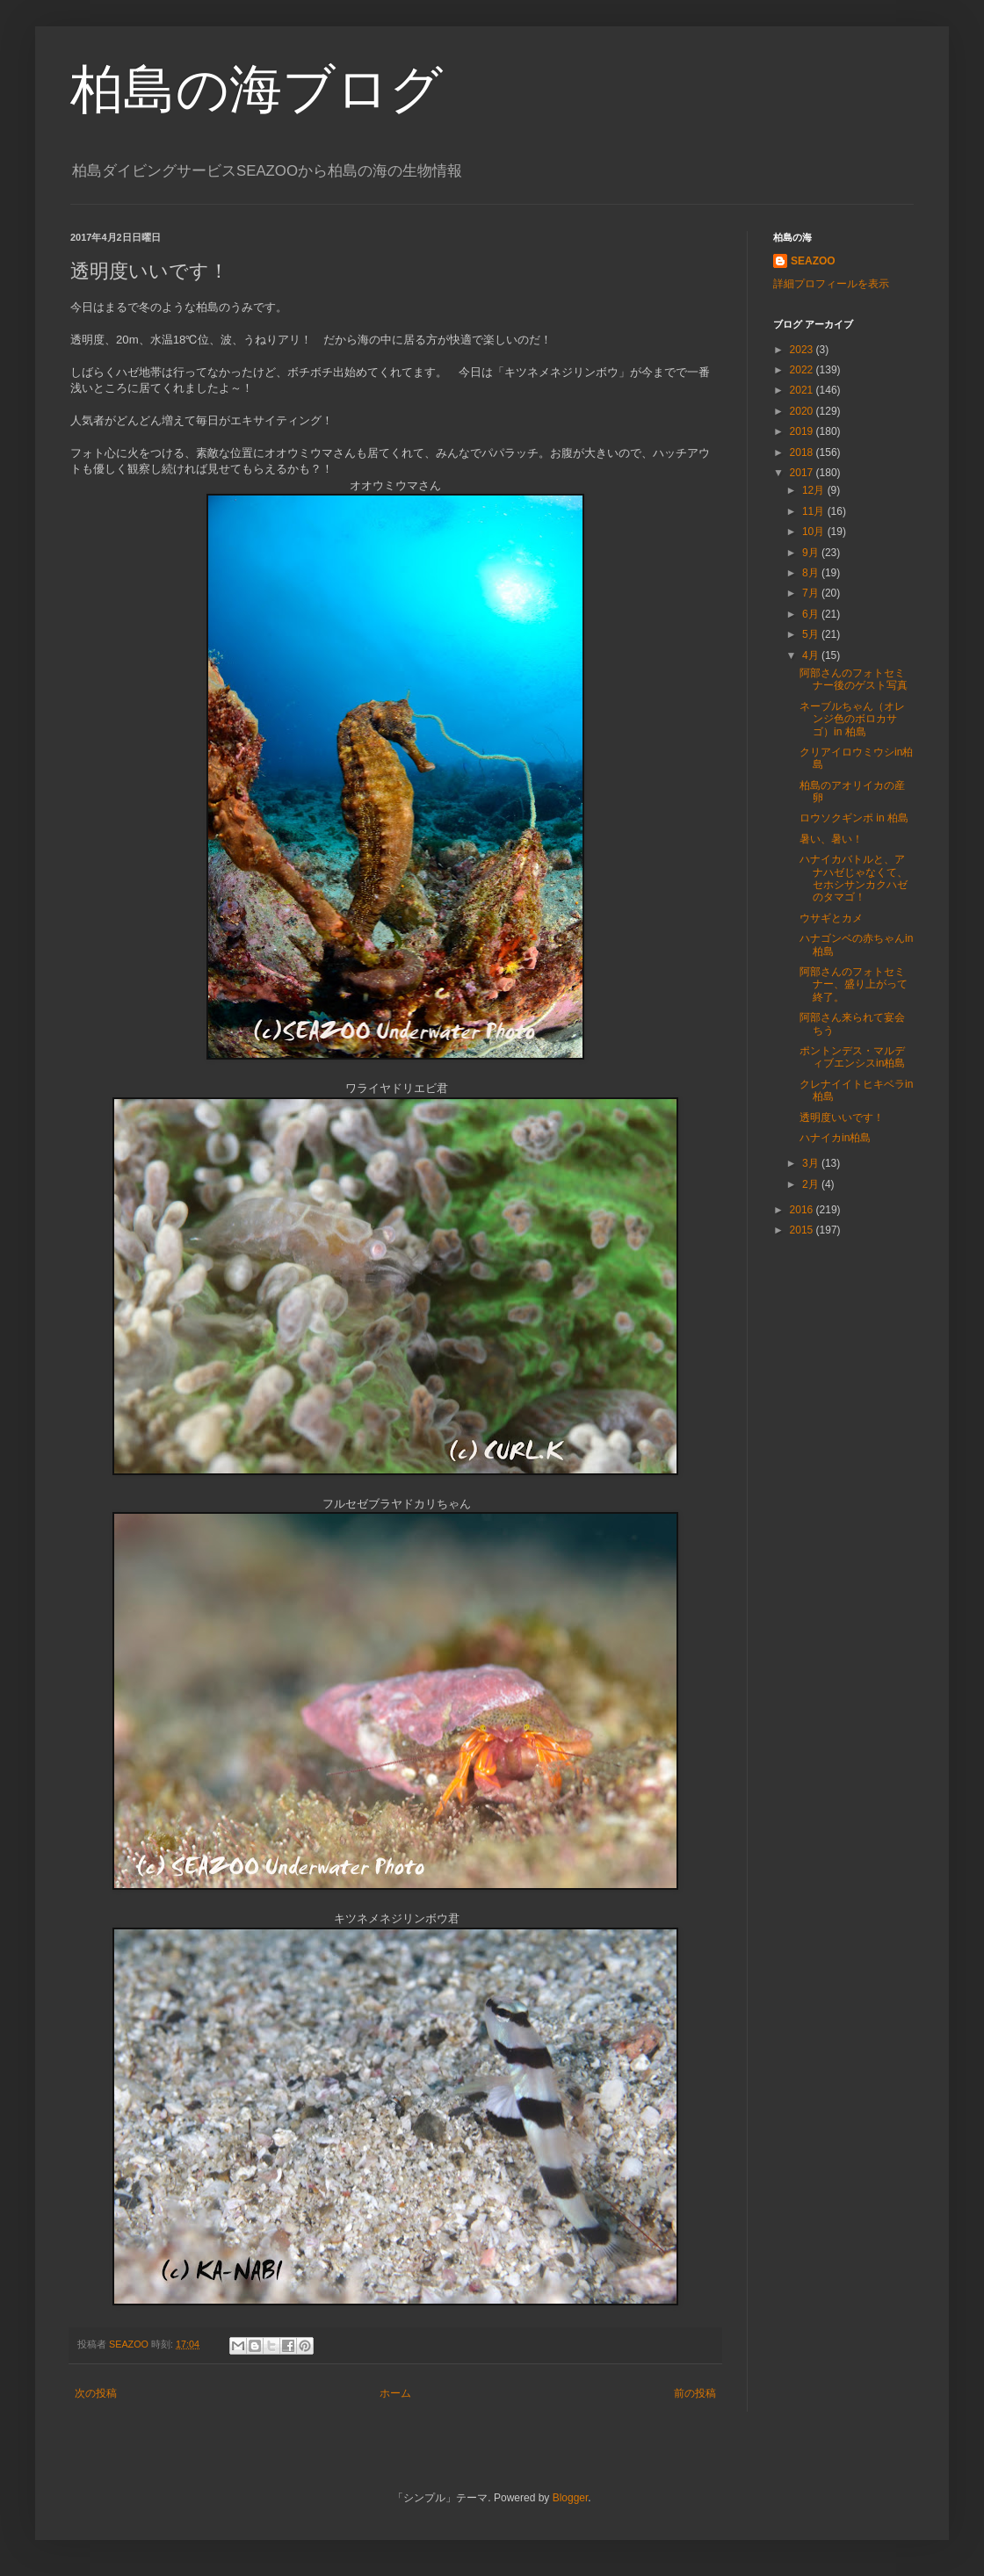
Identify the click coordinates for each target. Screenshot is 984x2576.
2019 (803, 431)
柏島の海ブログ (256, 89)
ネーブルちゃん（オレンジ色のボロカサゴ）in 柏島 (852, 719)
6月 (811, 614)
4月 (811, 655)
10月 (815, 531)
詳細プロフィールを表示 (831, 284)
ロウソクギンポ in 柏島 (854, 818)
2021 (803, 390)
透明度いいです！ (842, 1117)
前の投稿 (695, 2393)
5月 (811, 634)
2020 (803, 411)
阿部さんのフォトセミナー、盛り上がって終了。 (854, 984)
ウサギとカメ (831, 918)
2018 (803, 452)
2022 (803, 370)
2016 (803, 1210)
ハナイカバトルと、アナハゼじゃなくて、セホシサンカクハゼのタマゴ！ (854, 878)
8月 (811, 573)
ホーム (395, 2393)
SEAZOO (813, 261)
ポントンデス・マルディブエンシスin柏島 (852, 1057)
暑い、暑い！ (831, 839)
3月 (811, 1163)
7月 (811, 593)
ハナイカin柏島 (835, 1138)
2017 (803, 473)
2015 (803, 1230)
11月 (815, 511)
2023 (803, 350)
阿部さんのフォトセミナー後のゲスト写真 (854, 679)
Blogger (571, 2498)
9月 (811, 552)
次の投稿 (96, 2393)
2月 (811, 1184)
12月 (815, 490)
